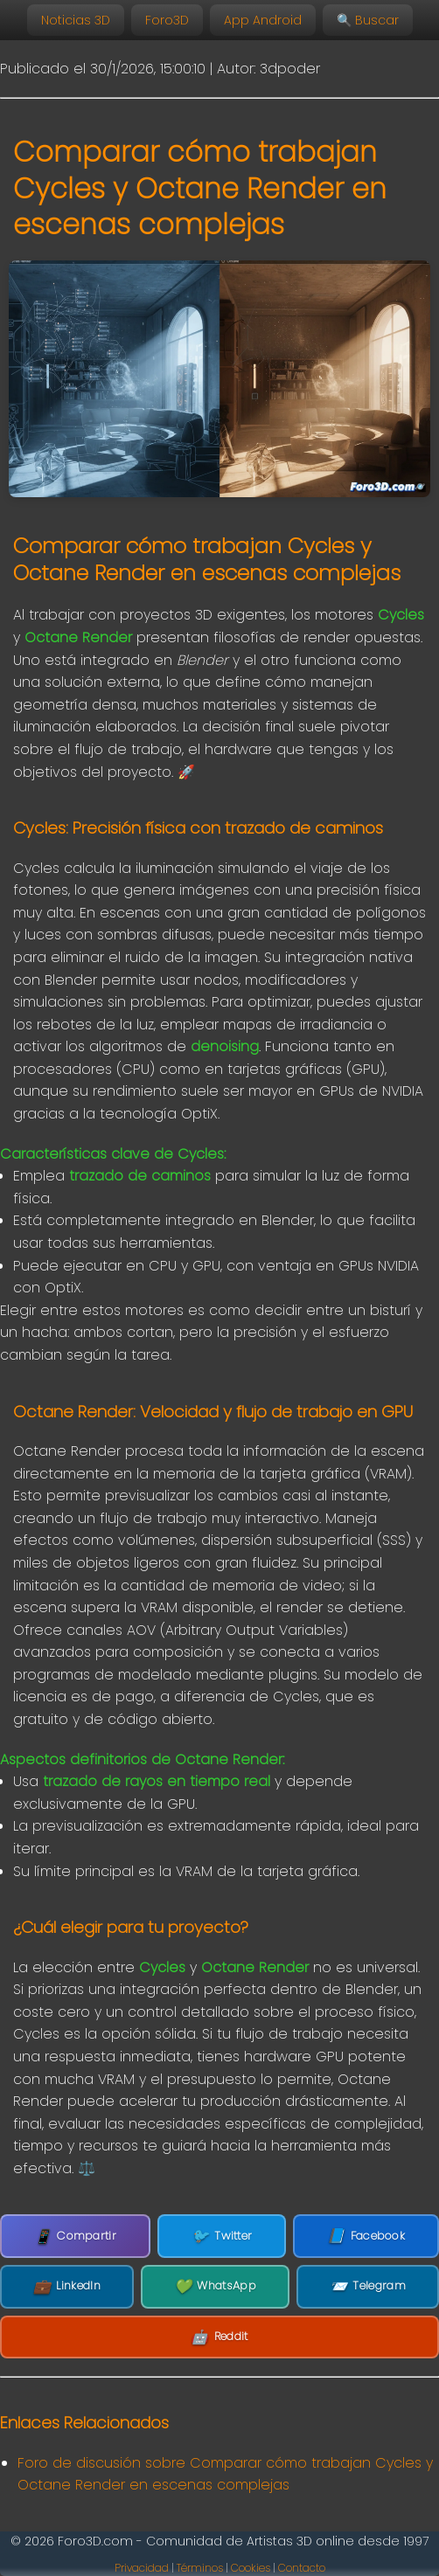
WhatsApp (215, 2286)
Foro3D (167, 20)
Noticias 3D (75, 20)
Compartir (75, 2236)
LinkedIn (67, 2286)
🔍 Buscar (368, 20)
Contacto (301, 2567)
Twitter (222, 2236)
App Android (263, 20)
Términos (200, 2567)
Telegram (368, 2286)
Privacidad (142, 2567)
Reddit (219, 2337)
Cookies (250, 2567)
